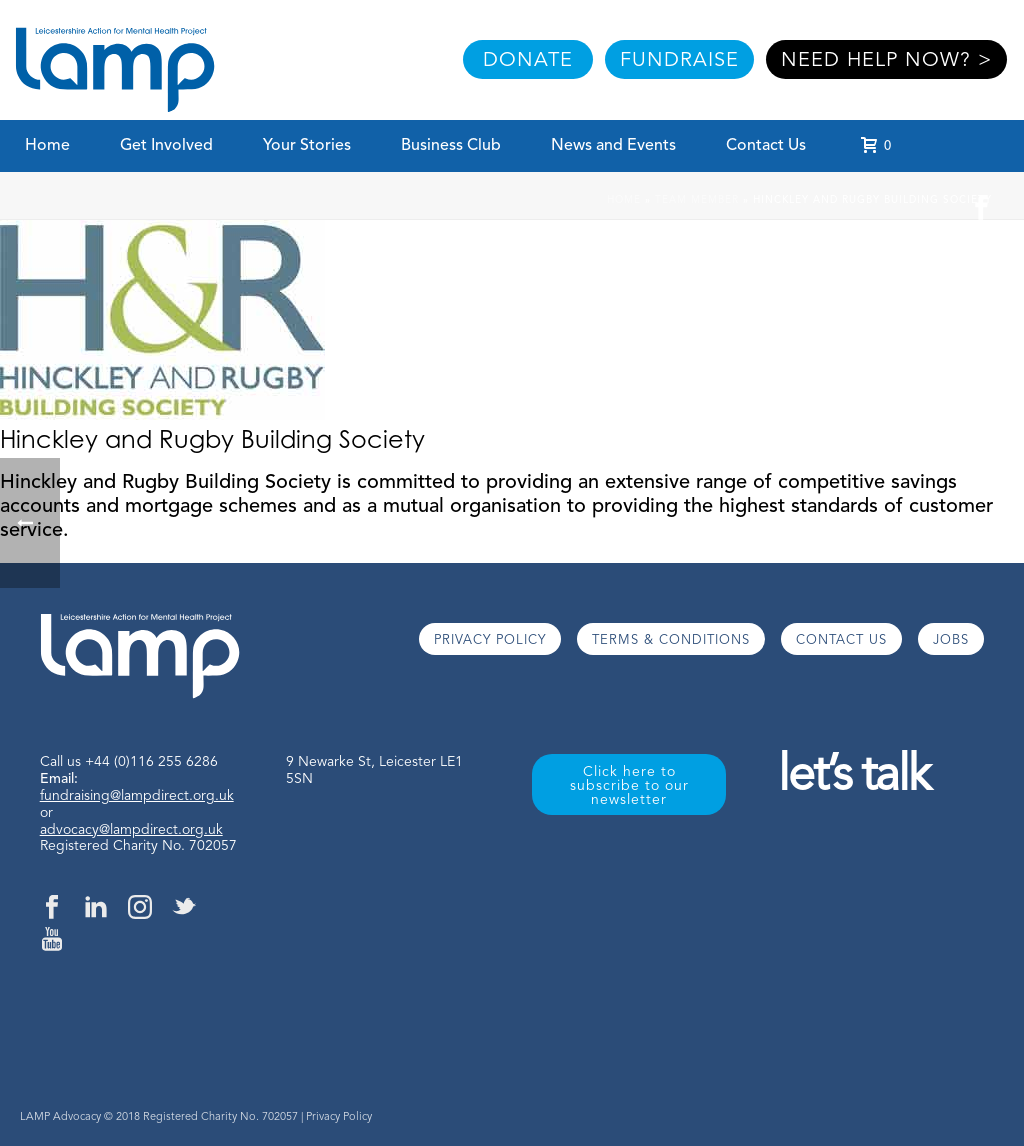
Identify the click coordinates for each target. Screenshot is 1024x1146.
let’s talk (853, 777)
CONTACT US (841, 640)
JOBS (951, 640)
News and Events (613, 146)
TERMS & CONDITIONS (671, 640)
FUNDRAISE (679, 61)
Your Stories (307, 146)
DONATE (528, 61)
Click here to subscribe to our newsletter (629, 786)
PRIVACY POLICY (490, 640)
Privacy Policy (339, 1117)
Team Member (697, 200)
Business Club (451, 146)
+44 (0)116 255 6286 (151, 762)
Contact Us (766, 146)
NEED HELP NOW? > (886, 61)
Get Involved (166, 146)
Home (47, 146)
